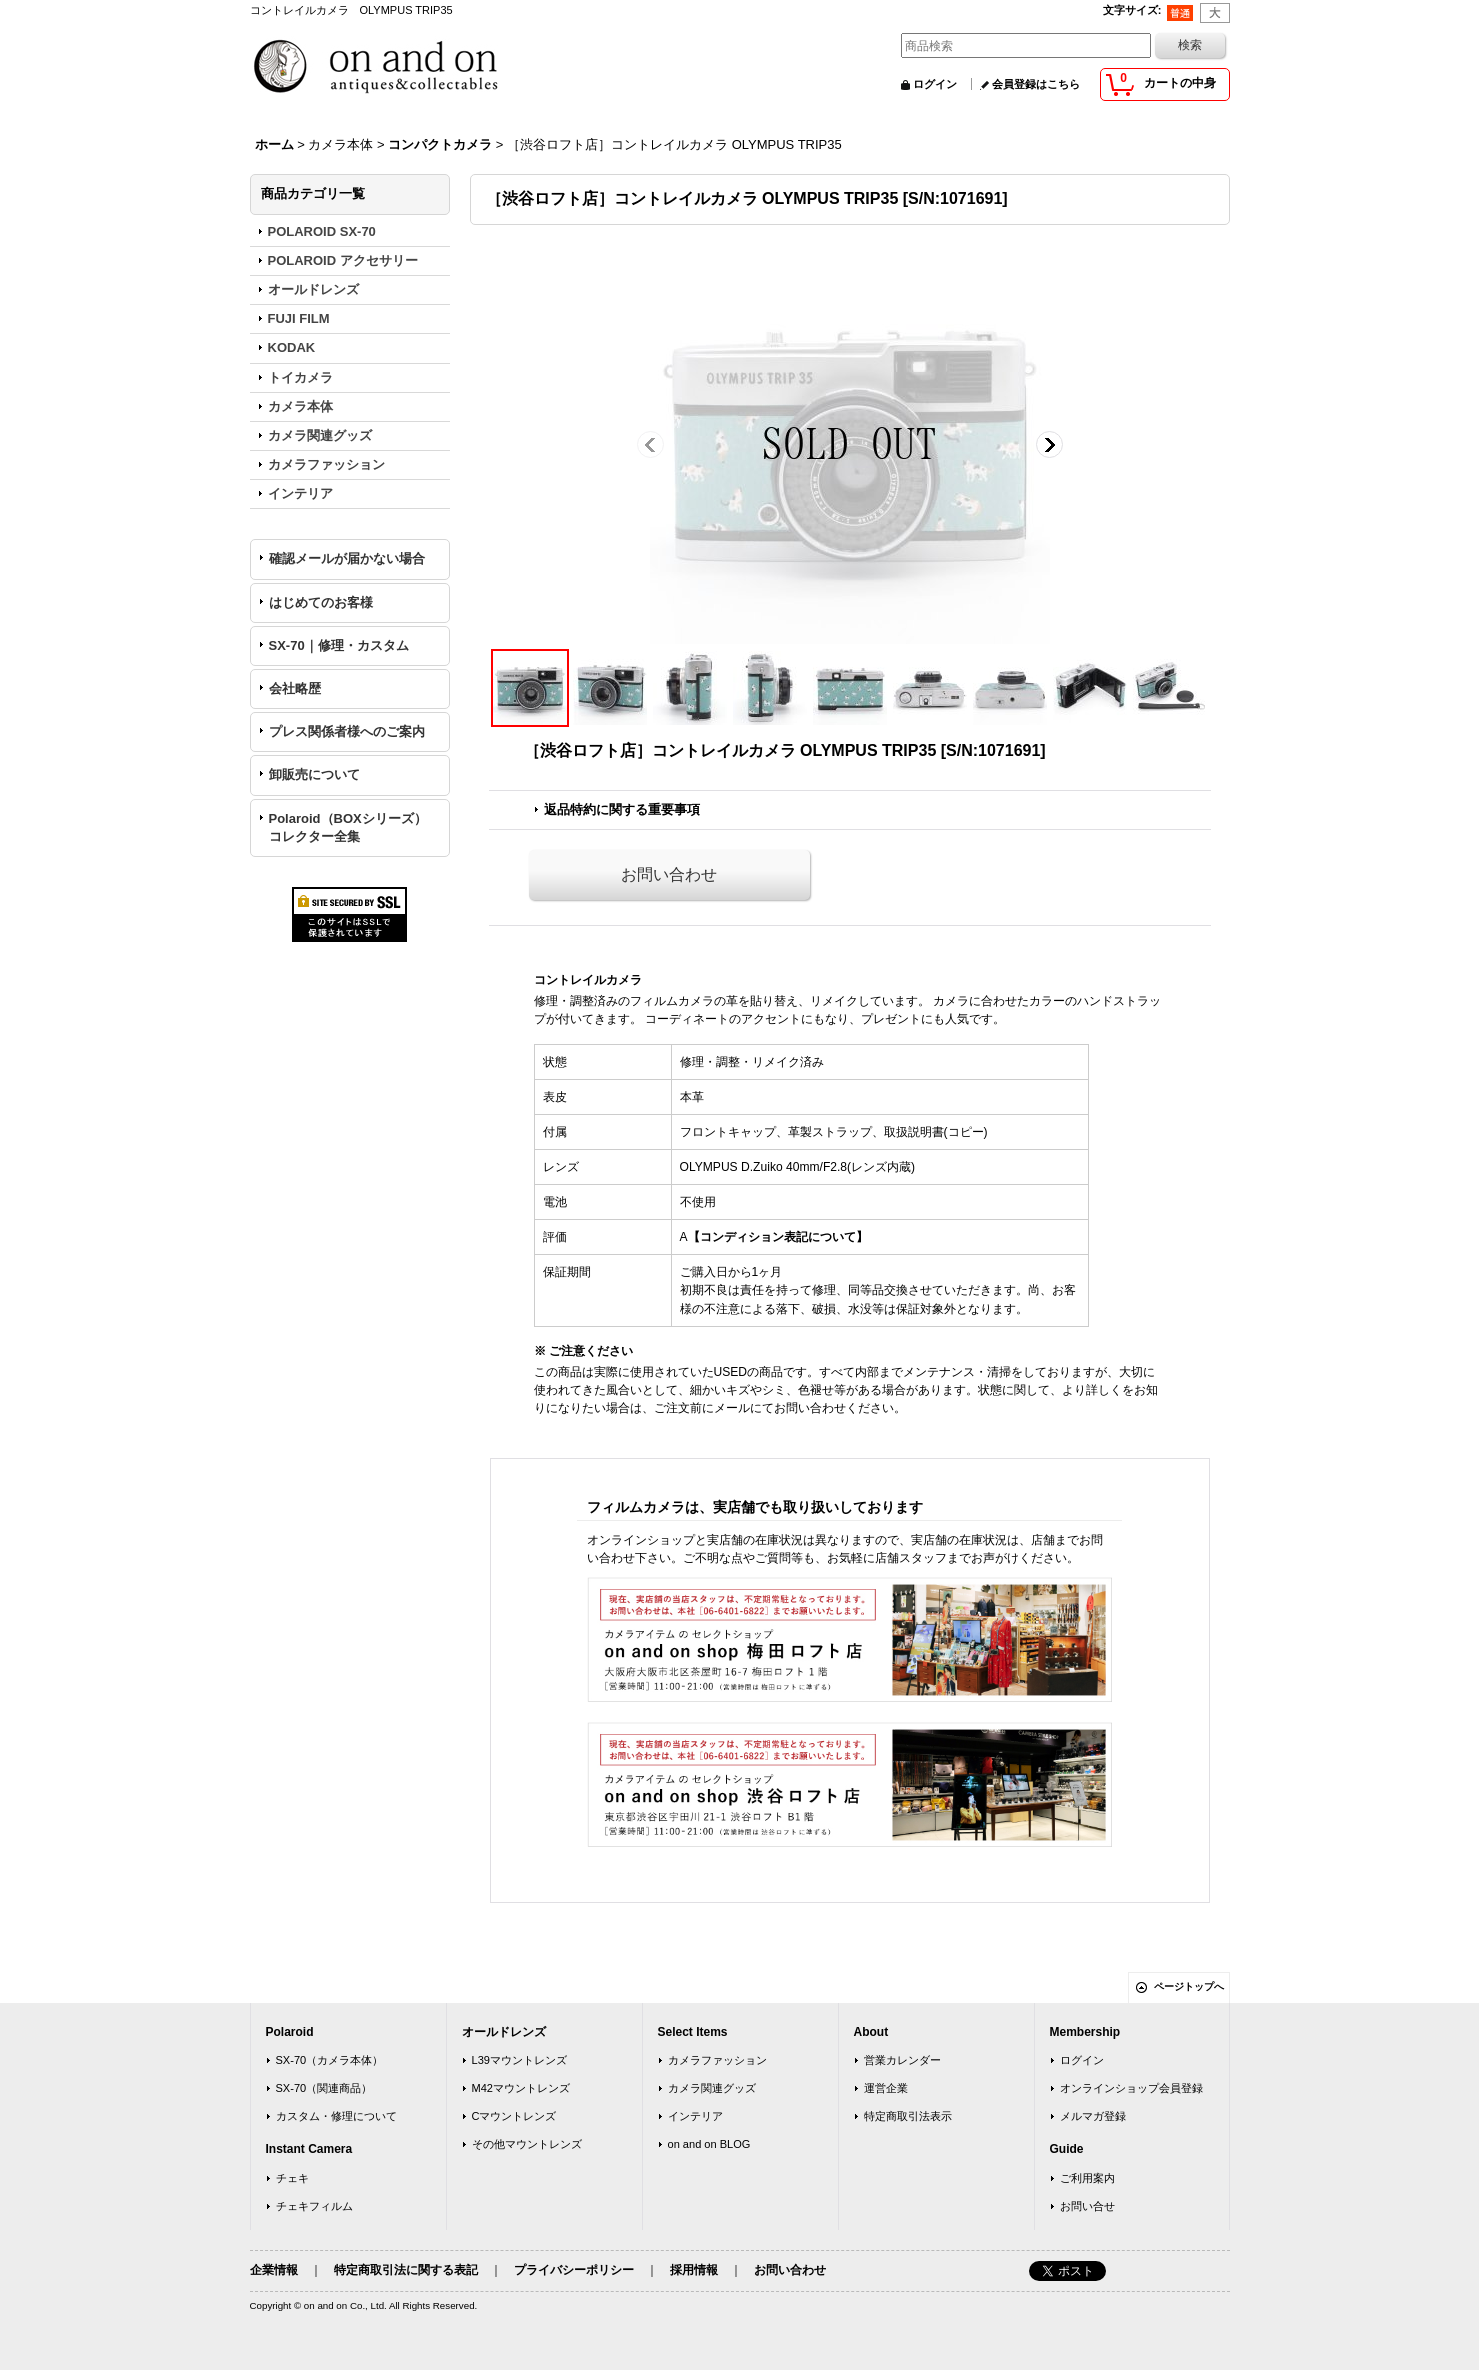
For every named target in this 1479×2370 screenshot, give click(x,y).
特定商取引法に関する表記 (406, 2270)
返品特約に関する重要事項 (622, 809)
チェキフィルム (314, 2206)
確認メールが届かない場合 (347, 558)
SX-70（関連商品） (324, 2088)
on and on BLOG (709, 2144)
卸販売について (314, 774)
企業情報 (274, 2270)
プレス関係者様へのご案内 (347, 731)
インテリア (695, 2116)
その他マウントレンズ (527, 2144)
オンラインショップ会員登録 (1131, 2088)
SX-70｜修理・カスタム (339, 645)
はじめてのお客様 (321, 602)
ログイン (935, 84)
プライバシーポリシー (574, 2270)
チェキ (292, 2178)
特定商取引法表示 (908, 2116)
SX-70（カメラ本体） (330, 2060)
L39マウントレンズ (519, 2060)
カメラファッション (717, 2060)
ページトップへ (1189, 1986)
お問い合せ (1087, 2206)
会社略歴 (295, 688)
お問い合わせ (669, 874)
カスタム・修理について (336, 2116)
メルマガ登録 (1093, 2116)
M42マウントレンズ (521, 2088)
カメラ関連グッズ (712, 2088)
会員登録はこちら (1036, 84)
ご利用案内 (1087, 2178)
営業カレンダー (902, 2060)
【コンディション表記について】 (778, 1237)
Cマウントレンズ (514, 2116)
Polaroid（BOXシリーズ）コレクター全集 (348, 827)
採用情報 (694, 2270)
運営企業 (886, 2088)
